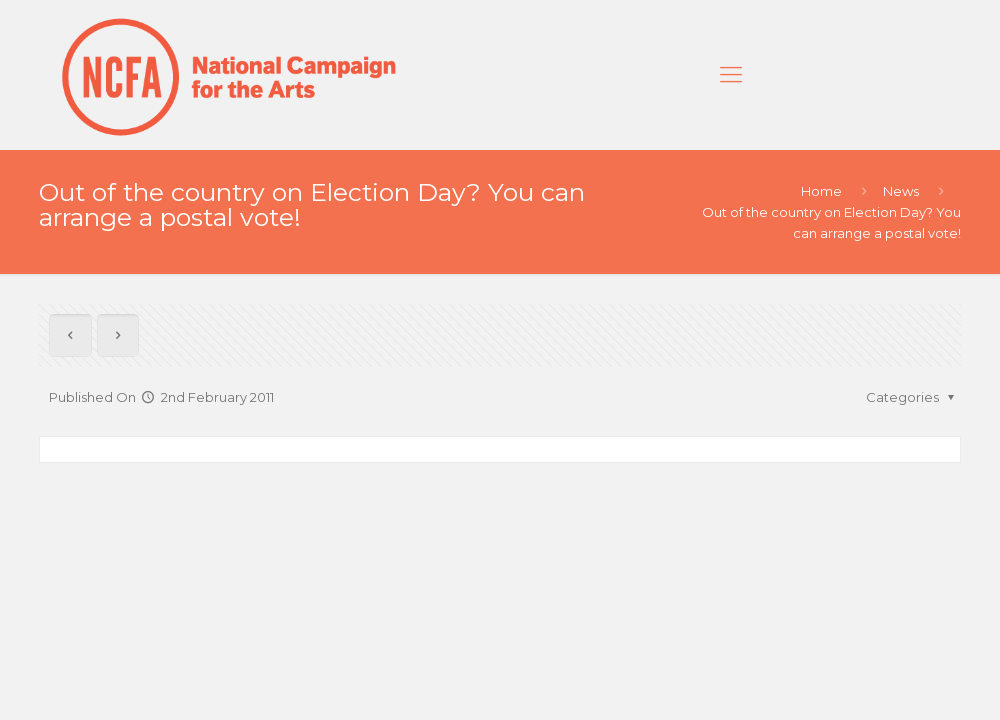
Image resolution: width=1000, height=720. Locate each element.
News (901, 191)
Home (821, 191)
